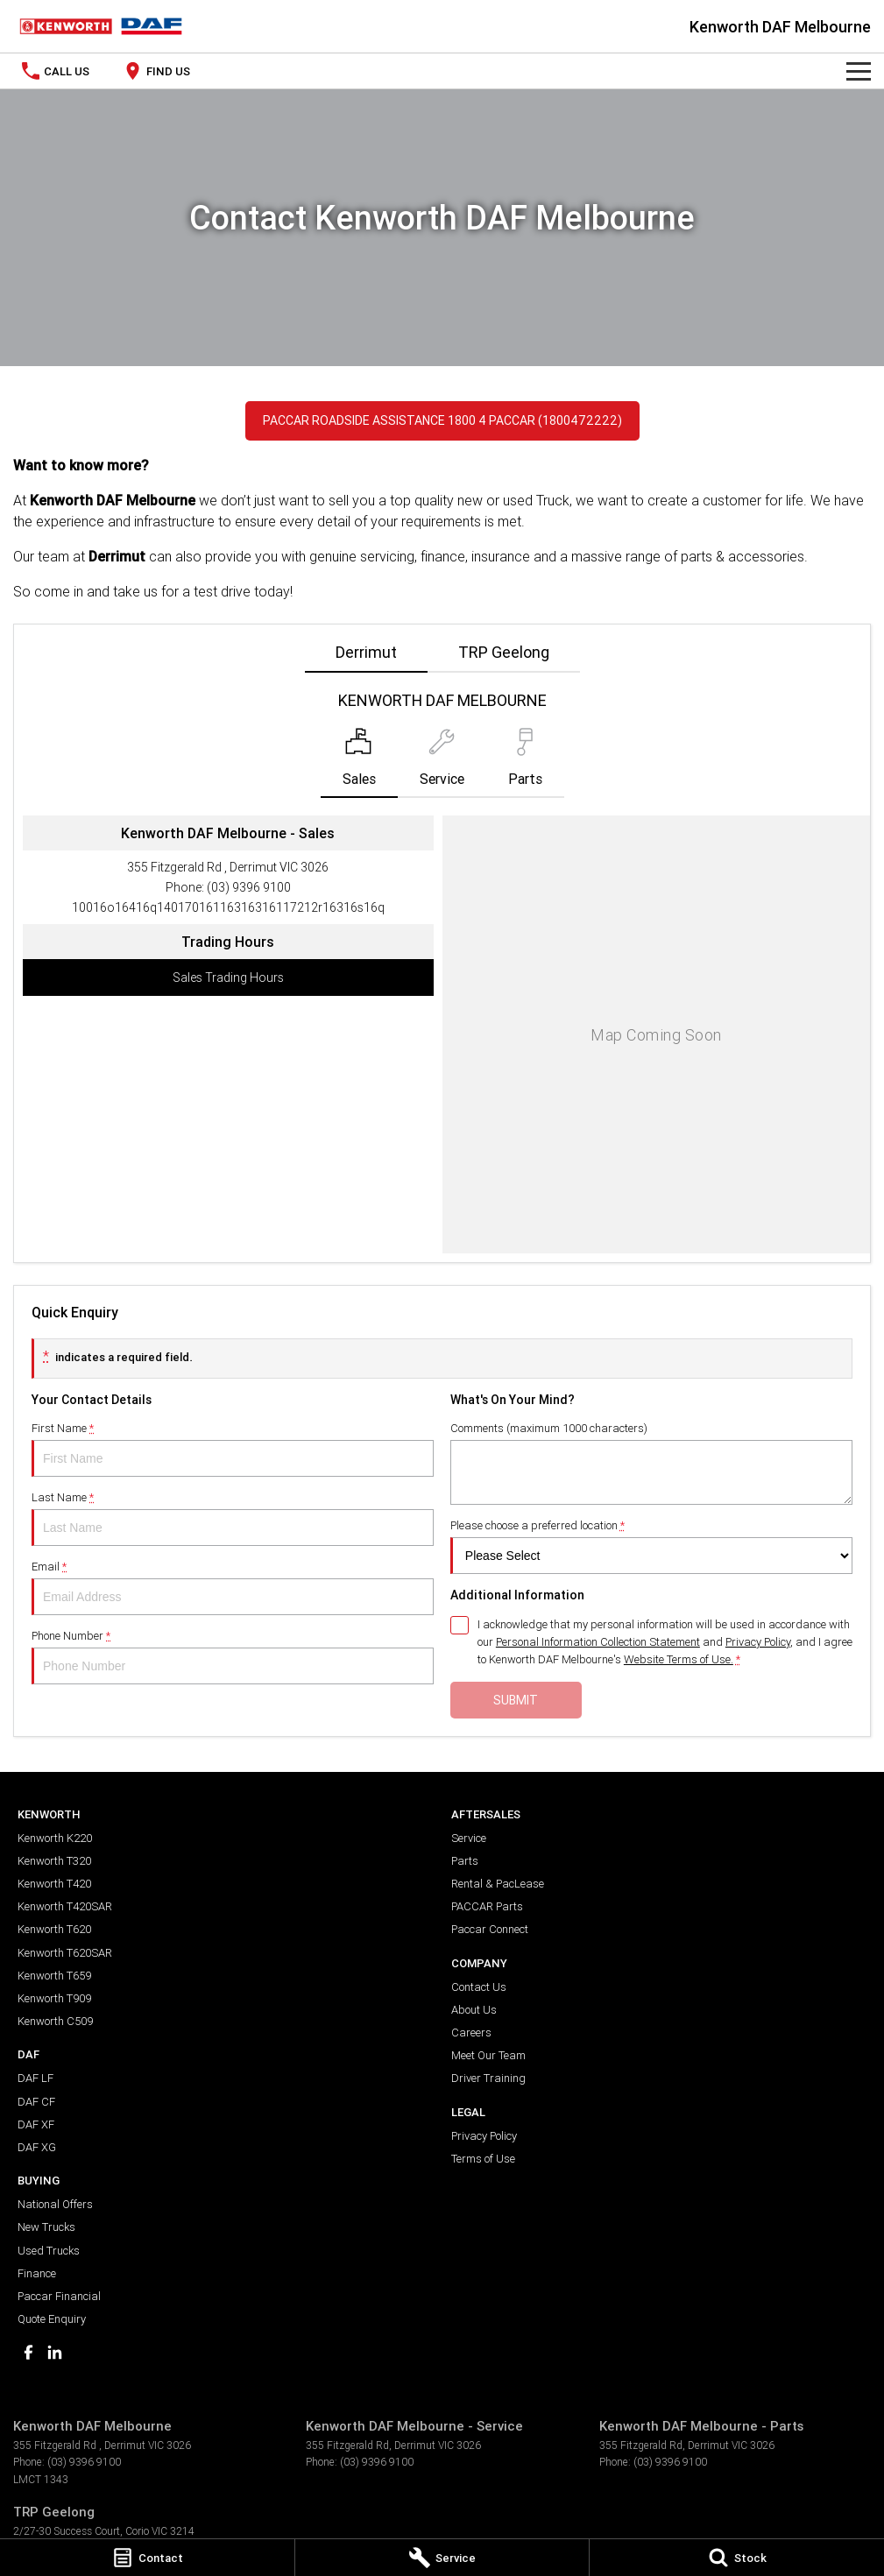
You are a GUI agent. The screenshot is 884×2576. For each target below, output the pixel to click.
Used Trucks (49, 2250)
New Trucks (46, 2227)
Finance (37, 2273)
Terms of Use (483, 2158)
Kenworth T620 (54, 1929)
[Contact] (147, 2557)
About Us (474, 2009)
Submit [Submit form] (515, 1700)
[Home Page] (100, 26)
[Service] (442, 2557)
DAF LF (35, 2078)
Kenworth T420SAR (65, 1906)
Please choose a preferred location (651, 1546)
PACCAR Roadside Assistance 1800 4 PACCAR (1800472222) (442, 420)
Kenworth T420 (54, 1883)
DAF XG (37, 2147)
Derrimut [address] (366, 652)
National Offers (55, 2204)
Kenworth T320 (54, 1860)
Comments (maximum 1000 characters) (651, 1463)
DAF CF (36, 2101)
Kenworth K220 (55, 1838)
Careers (471, 2032)
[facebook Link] (28, 2352)
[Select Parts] (525, 763)
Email (233, 1587)
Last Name (233, 1518)
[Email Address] (228, 907)
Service (468, 1838)
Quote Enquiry (52, 2318)
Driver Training (488, 2078)
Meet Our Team (488, 2055)
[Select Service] (442, 763)
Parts (464, 1860)
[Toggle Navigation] (858, 70)
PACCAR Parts (487, 1906)
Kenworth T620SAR (65, 1952)
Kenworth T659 (54, 1975)
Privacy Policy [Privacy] (757, 1641)
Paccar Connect (489, 1929)
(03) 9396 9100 (249, 887)
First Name (233, 1449)
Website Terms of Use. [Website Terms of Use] (678, 1659)
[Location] (359, 763)
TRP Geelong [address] (503, 652)
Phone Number (233, 1656)
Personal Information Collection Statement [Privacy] (598, 1641)
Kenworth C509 (55, 2021)
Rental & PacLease (497, 1883)
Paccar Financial (59, 2296)
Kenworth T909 (54, 1998)
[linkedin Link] (55, 2352)
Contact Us (478, 1987)
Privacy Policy (484, 2135)
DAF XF (36, 2124)
